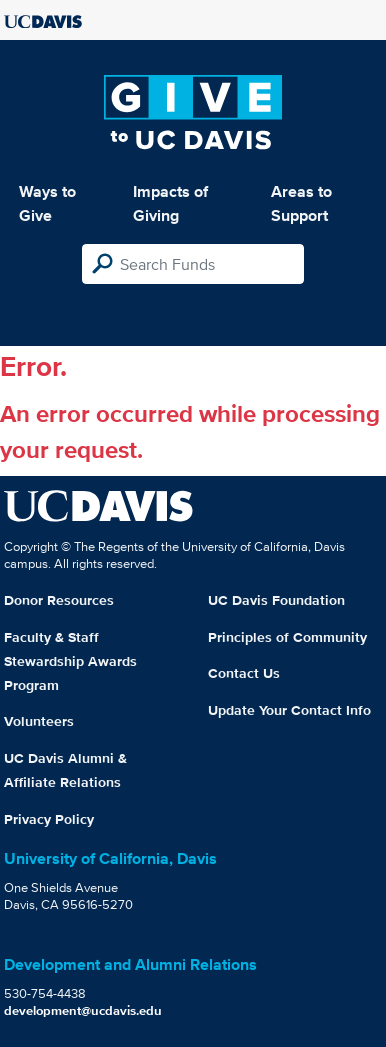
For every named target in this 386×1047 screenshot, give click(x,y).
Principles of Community (287, 637)
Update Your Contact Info (289, 710)
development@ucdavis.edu (83, 1010)
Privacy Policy (49, 819)
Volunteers (39, 721)
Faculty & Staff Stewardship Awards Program (70, 661)
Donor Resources (59, 600)
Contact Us (244, 673)
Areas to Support (301, 203)
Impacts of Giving (170, 203)
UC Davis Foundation (276, 600)
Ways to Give (47, 203)
